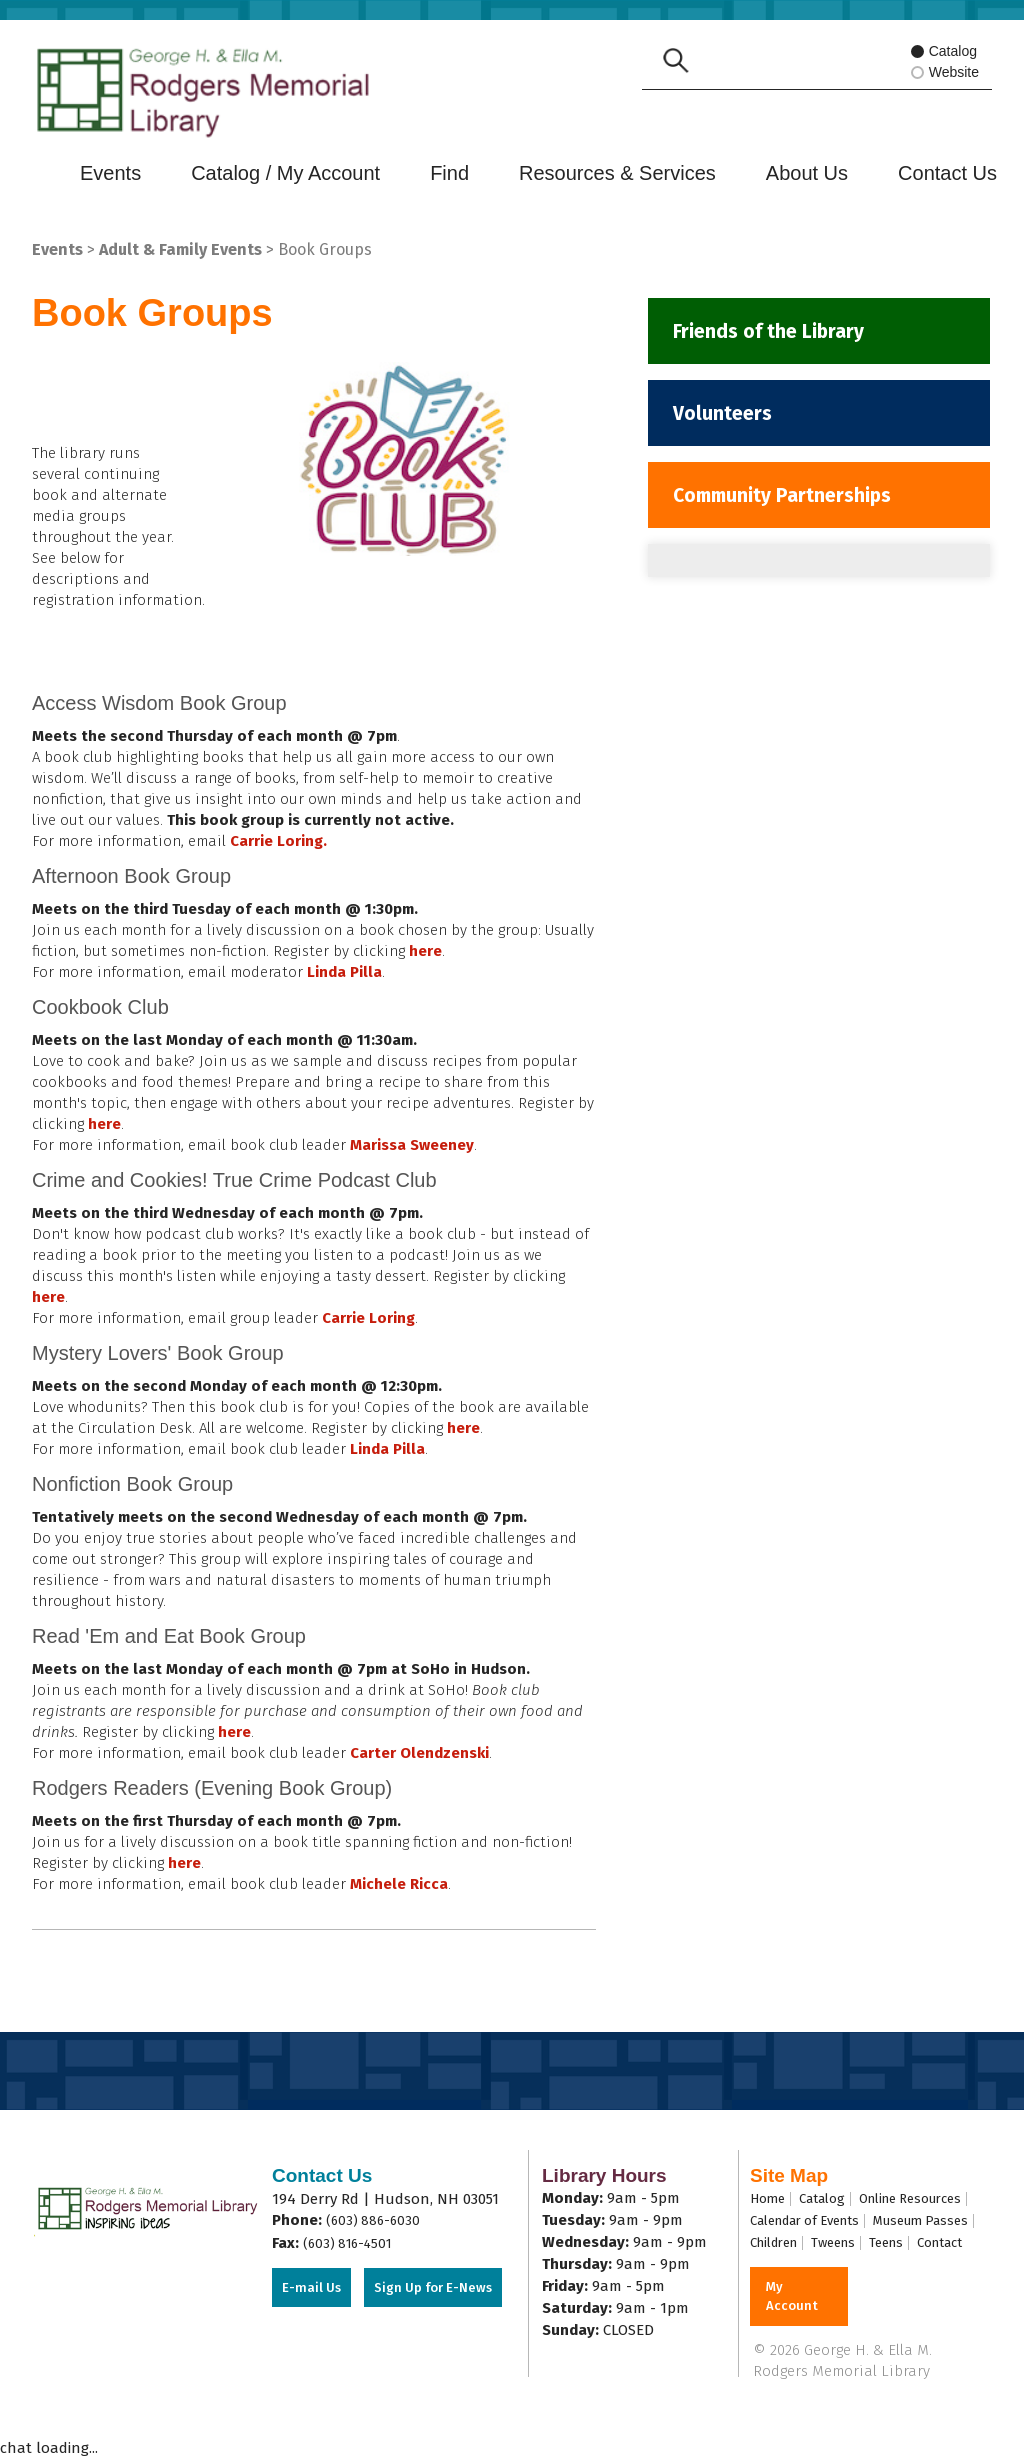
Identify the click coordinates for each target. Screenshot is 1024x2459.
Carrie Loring (368, 1318)
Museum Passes (920, 2220)
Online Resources (910, 2198)
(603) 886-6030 (373, 2220)
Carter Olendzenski (419, 1753)
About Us (807, 173)
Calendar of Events (804, 2220)
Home (767, 2198)
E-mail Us (311, 2287)
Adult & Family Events (180, 249)
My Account (792, 2296)
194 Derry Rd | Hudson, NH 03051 (385, 2199)
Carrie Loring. (278, 841)
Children (773, 2242)
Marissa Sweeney (412, 1145)
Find (449, 173)
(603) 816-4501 (347, 2243)
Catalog (944, 52)
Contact (939, 2242)
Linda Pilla (344, 972)
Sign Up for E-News (433, 2287)
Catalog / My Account (285, 173)
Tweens (833, 2242)
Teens (886, 2242)
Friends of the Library (774, 333)
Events (110, 173)
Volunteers (726, 419)
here (425, 951)
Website (951, 73)
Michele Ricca (399, 1884)
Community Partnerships (789, 505)
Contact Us (947, 173)
